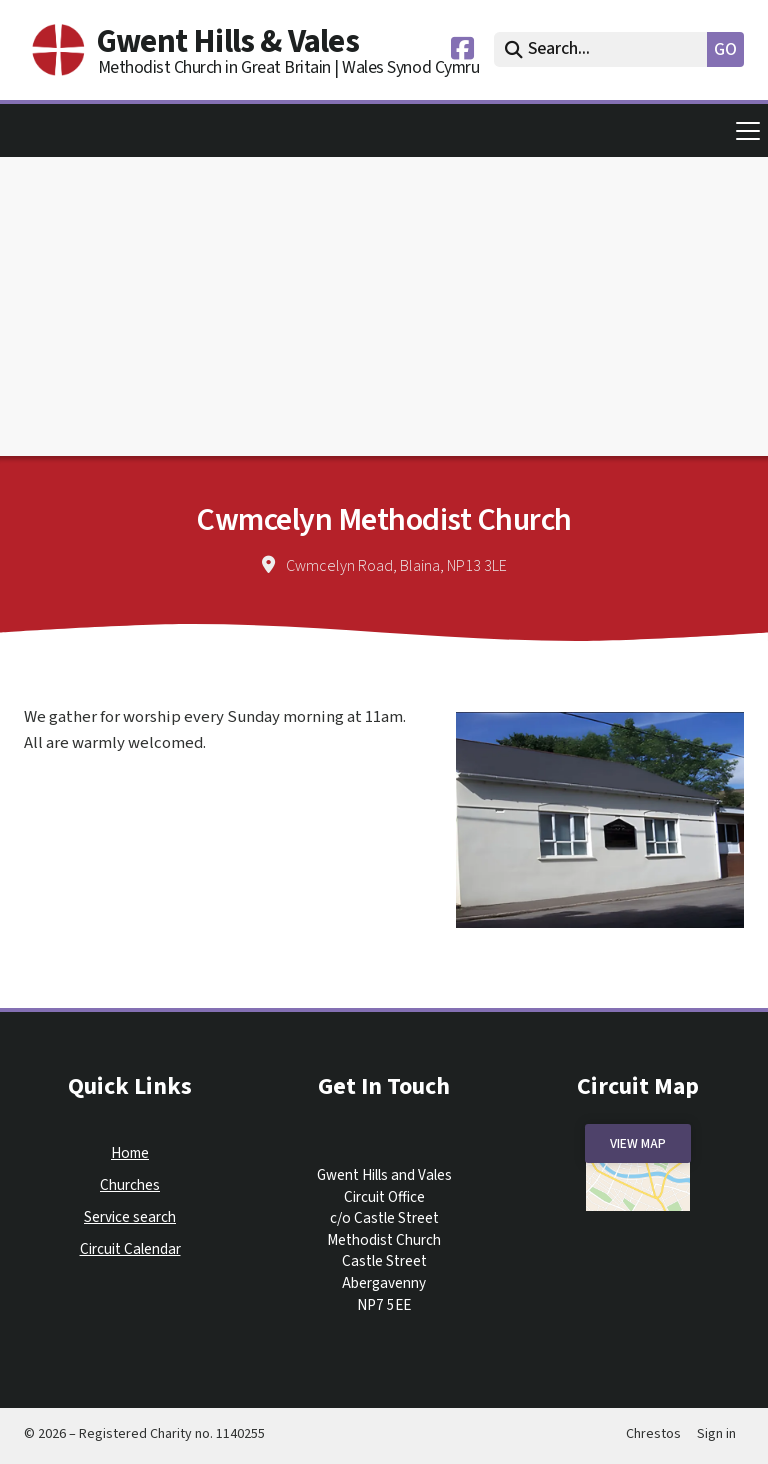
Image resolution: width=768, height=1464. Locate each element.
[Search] (605, 49)
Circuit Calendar (130, 1249)
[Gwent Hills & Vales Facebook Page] (462, 53)
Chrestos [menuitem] (653, 1434)
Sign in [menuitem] (716, 1434)
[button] (384, 130)
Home (130, 1153)
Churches (130, 1185)
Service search (130, 1217)
